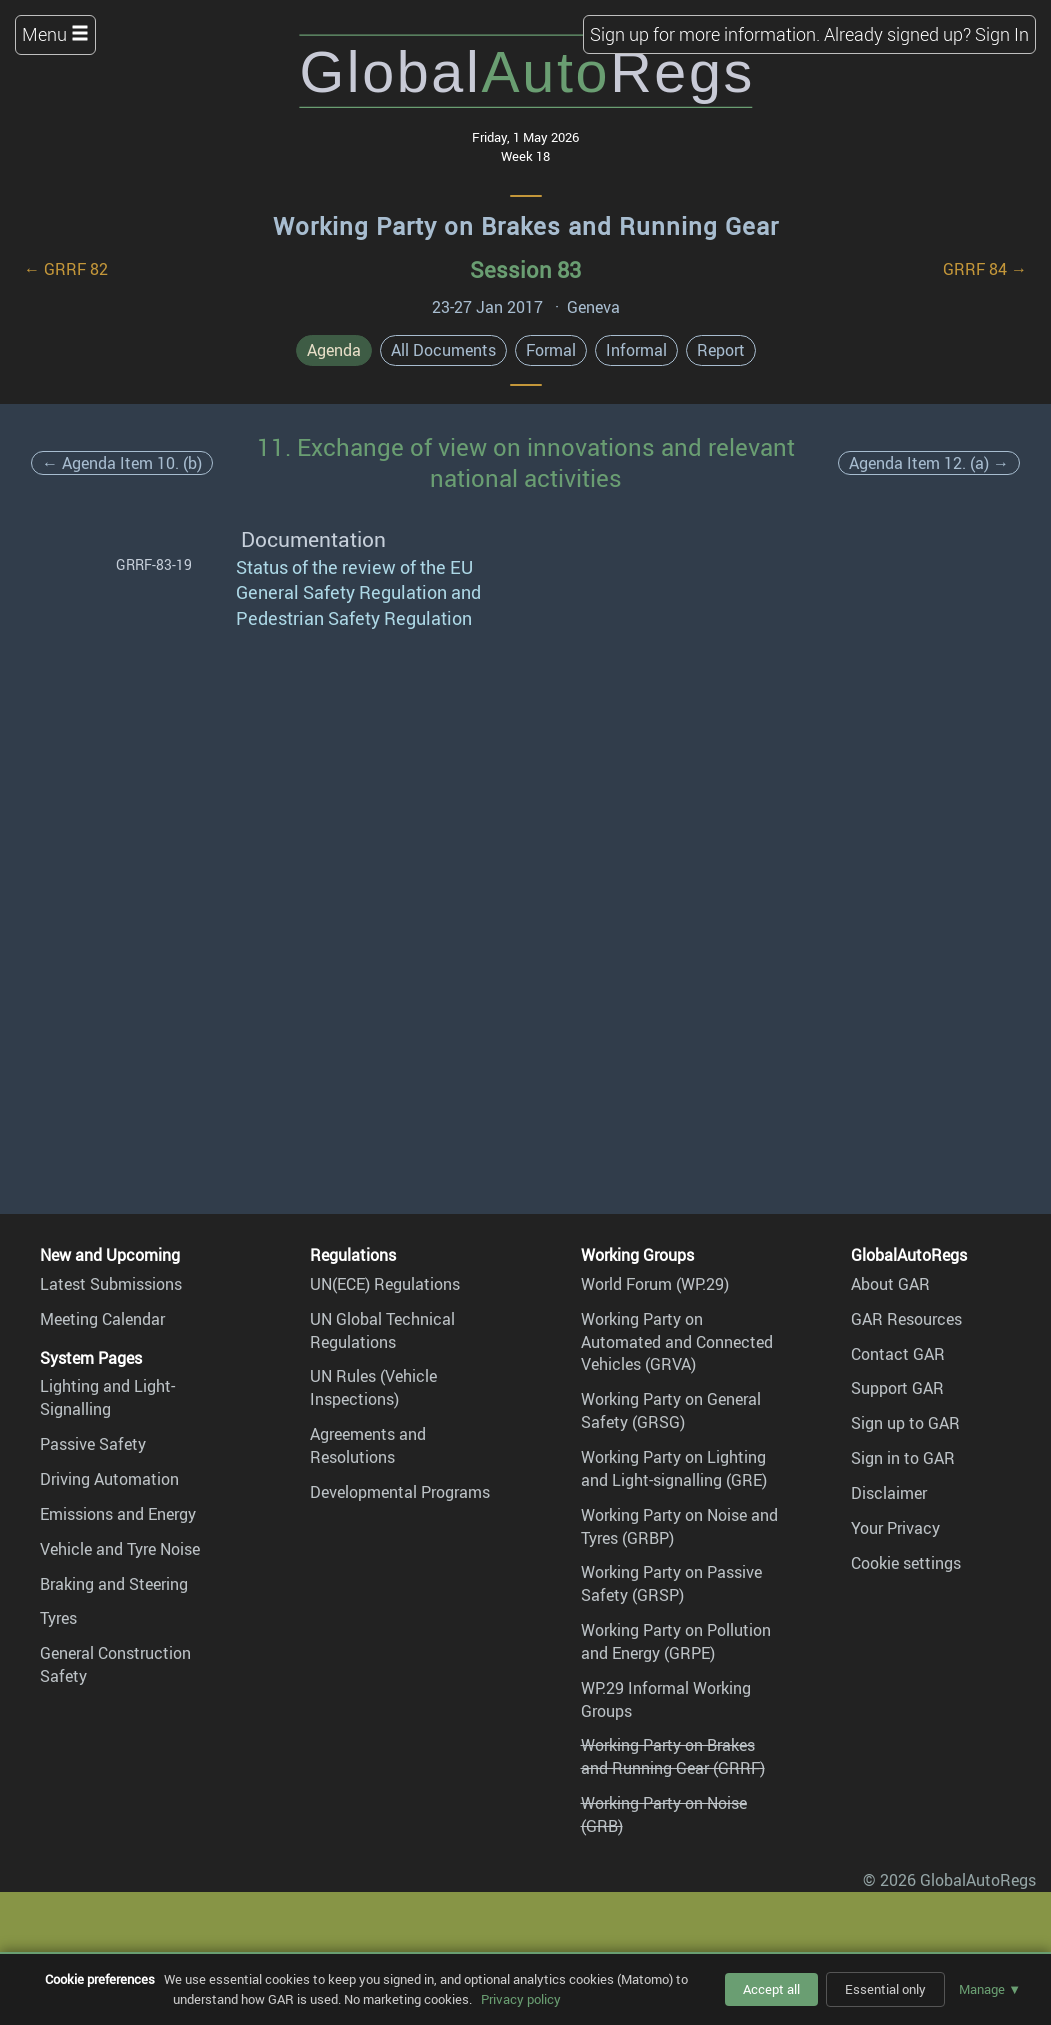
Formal (551, 350)
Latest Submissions (111, 1284)
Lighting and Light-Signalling (107, 1397)
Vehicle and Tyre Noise (120, 1549)
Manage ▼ (990, 1989)
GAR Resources (906, 1319)
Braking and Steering (114, 1584)
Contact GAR (898, 1354)
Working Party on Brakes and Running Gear (526, 226)
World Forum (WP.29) (655, 1284)
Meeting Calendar (102, 1319)
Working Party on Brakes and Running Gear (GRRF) (673, 1756)
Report (721, 350)
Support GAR (897, 1388)
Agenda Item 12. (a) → (929, 463)
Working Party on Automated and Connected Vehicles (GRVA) (677, 1342)
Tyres (58, 1618)
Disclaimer (889, 1493)
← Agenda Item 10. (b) (122, 463)
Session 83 (525, 269)
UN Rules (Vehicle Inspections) (373, 1387)
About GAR (890, 1284)
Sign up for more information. (705, 34)
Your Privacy (895, 1528)
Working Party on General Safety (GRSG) (671, 1410)
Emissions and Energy (118, 1514)
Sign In (1002, 34)
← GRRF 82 (66, 269)
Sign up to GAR (905, 1423)
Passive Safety (93, 1444)
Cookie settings (906, 1563)
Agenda (334, 350)
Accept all (771, 1989)
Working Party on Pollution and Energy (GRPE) (676, 1641)
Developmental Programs (400, 1492)
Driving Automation (109, 1479)
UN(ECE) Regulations (385, 1284)
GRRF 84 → (985, 269)
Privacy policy (521, 1999)
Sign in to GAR (903, 1458)
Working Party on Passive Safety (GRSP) (671, 1583)
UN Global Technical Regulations (382, 1330)
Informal (636, 350)
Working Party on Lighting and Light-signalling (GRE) (674, 1468)
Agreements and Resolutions (368, 1445)
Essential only (885, 1989)
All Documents (443, 350)
